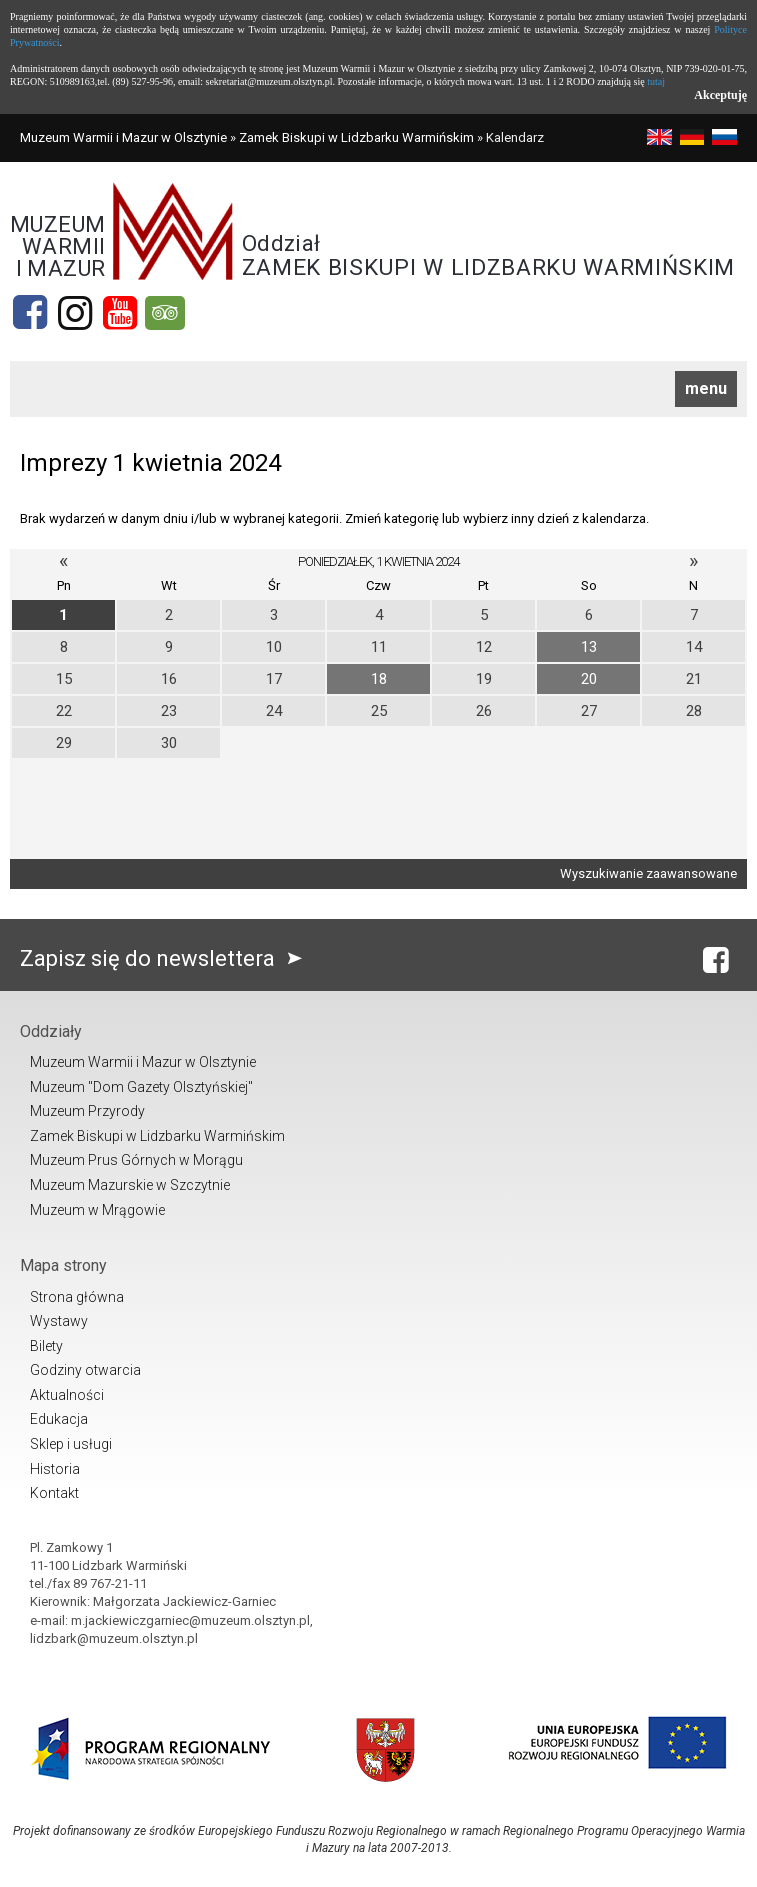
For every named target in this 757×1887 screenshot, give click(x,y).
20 (589, 679)
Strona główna (77, 1297)
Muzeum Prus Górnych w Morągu (136, 1160)
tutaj (656, 81)
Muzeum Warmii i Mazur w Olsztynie (123, 137)
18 (379, 679)
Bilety (46, 1346)
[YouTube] (120, 313)
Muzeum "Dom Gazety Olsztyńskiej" (141, 1087)
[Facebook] (30, 313)
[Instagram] (75, 313)
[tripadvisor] (165, 313)
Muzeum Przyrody (87, 1111)
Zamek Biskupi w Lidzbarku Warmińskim (356, 137)
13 (589, 647)
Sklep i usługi (71, 1444)
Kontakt (54, 1493)
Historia (55, 1469)
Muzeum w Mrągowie (97, 1210)
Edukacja (59, 1419)
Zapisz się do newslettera (165, 958)
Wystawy (59, 1321)
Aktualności (67, 1395)
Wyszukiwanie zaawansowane (648, 873)
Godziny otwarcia (85, 1370)
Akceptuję (720, 95)
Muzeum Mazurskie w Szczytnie (130, 1185)
